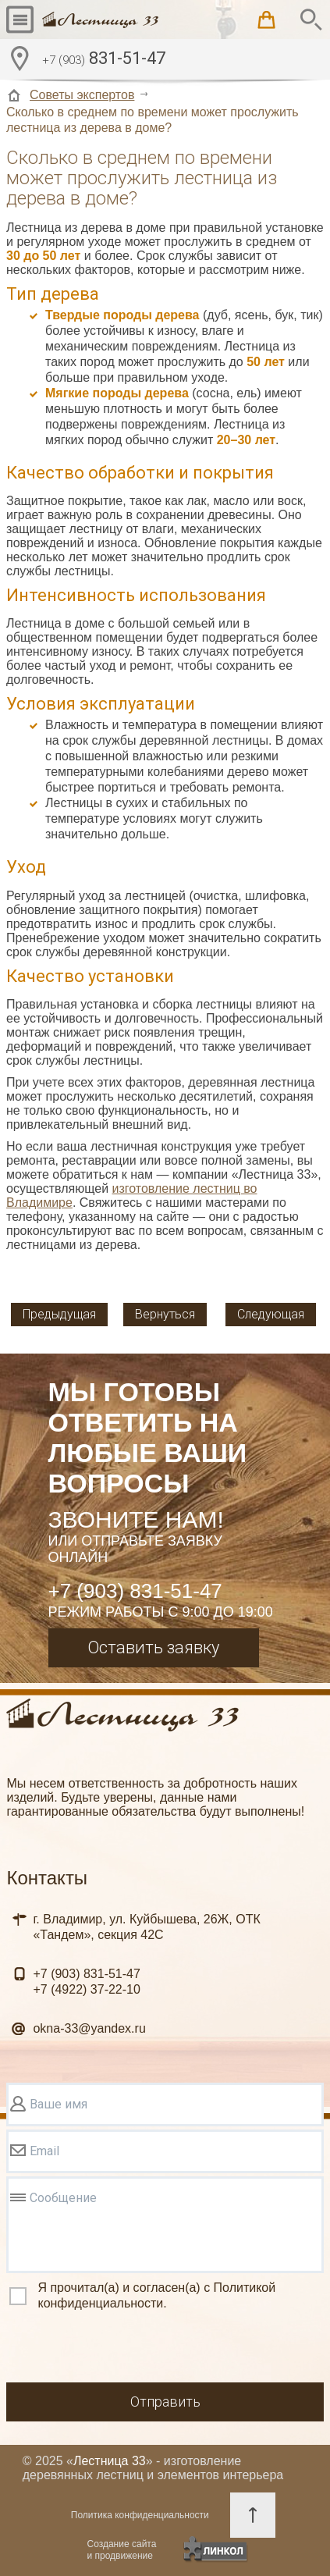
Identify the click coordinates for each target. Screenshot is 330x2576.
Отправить (165, 2401)
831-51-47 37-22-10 (86, 1981)
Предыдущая (59, 1314)
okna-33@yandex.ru (89, 2028)
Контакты (46, 1877)
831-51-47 (103, 60)
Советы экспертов (82, 94)
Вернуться (165, 1314)
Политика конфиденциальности (140, 2515)
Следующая (270, 1314)
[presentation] (124, 2348)
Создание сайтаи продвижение (122, 2550)
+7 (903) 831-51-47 (135, 1591)
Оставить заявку (153, 1647)
